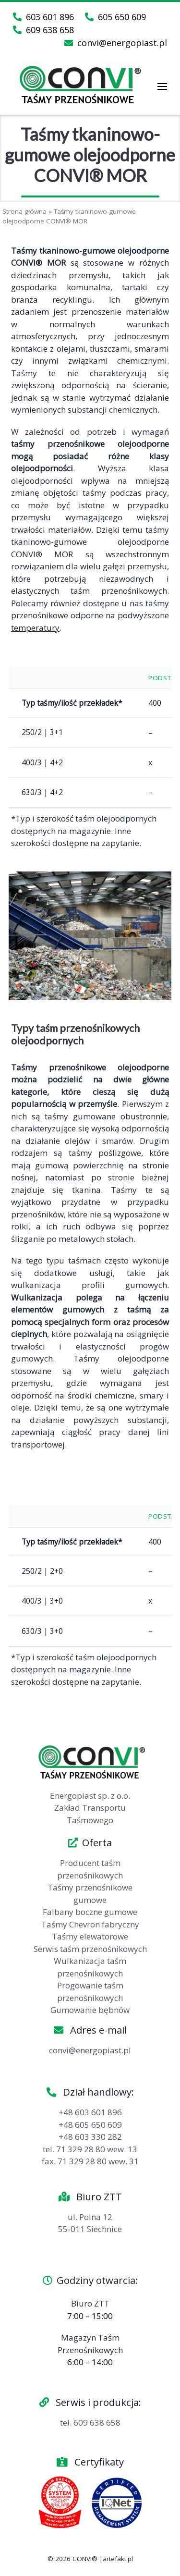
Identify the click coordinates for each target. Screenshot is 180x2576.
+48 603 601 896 (90, 2112)
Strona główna (24, 211)
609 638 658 (43, 30)
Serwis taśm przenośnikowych (90, 1948)
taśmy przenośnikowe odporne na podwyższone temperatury (90, 615)
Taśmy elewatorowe (90, 1936)
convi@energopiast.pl (115, 43)
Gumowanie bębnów (90, 2009)
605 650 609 (115, 17)
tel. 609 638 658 (90, 2422)
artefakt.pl (118, 2558)
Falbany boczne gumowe (90, 1911)
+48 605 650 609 (90, 2124)
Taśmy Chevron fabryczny (90, 1924)
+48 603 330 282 (90, 2136)
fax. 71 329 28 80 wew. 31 (90, 2161)
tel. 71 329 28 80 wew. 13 (90, 2149)
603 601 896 (43, 17)
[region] (90, 935)
